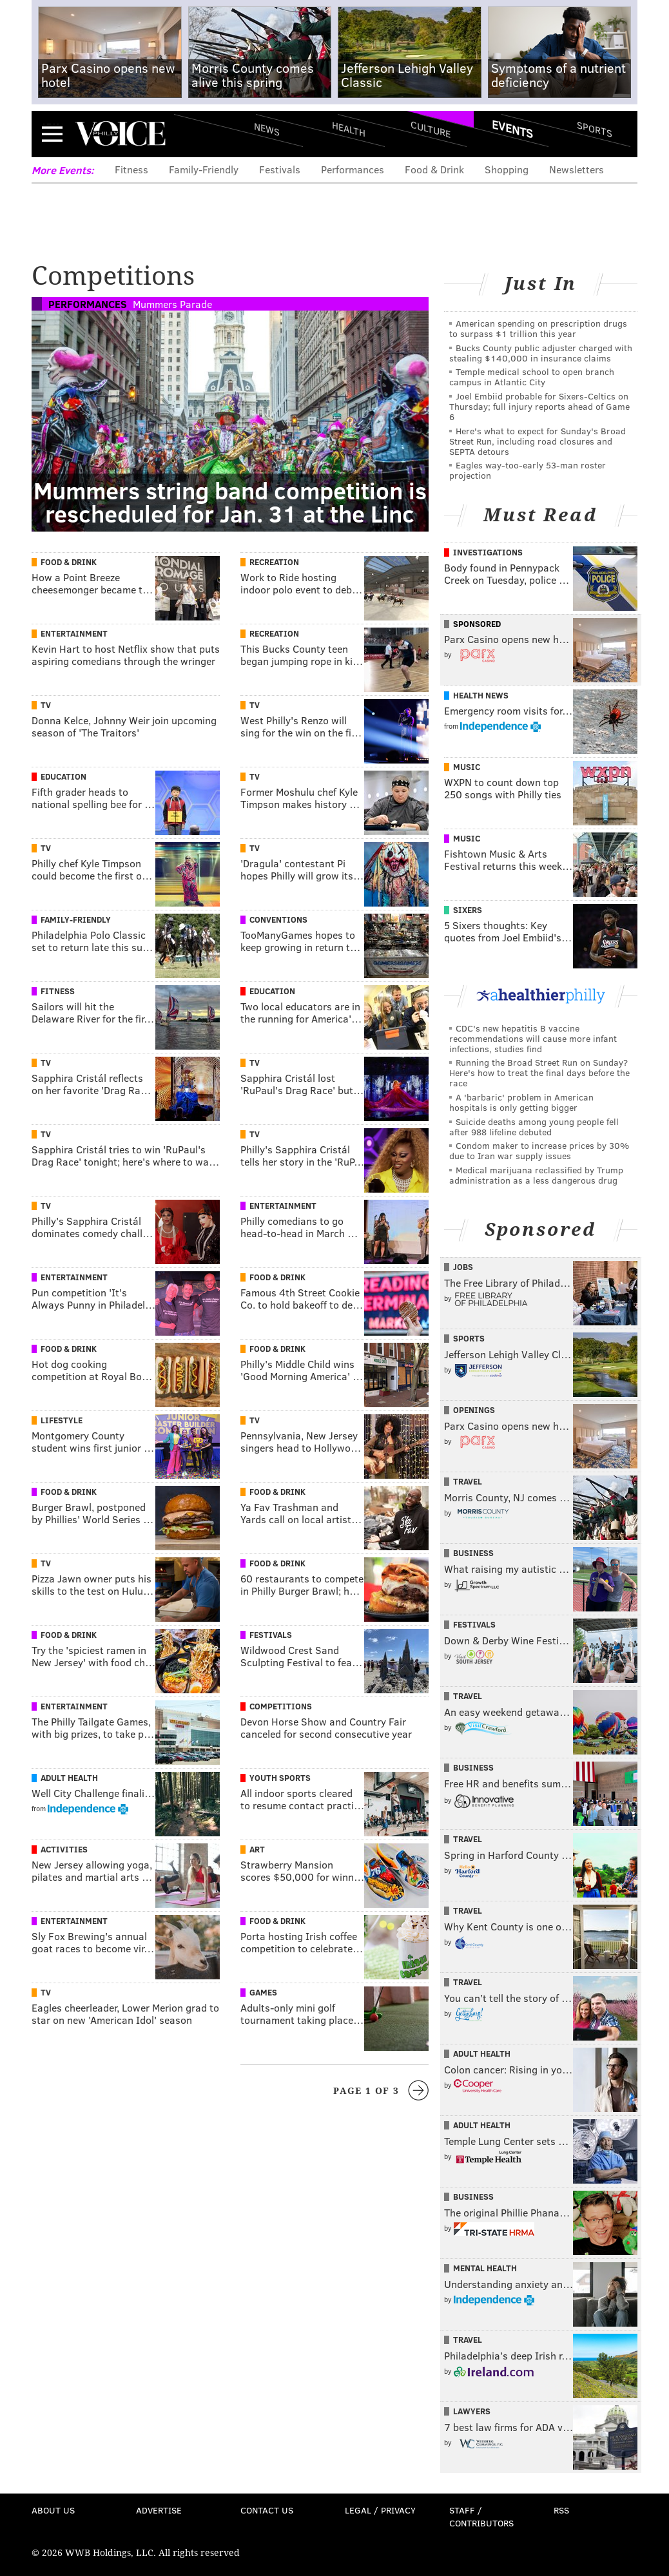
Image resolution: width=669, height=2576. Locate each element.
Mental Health (485, 2268)
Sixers (467, 910)
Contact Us (266, 2510)
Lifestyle (61, 1420)
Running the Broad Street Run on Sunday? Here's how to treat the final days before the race (539, 1072)
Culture (431, 129)
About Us (53, 2510)
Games (263, 1992)
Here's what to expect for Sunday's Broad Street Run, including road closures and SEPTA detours (537, 441)
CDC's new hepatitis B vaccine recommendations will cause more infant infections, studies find (533, 1038)
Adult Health (69, 1777)
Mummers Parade (172, 304)
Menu (52, 134)
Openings (474, 1410)
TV (46, 705)
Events (512, 129)
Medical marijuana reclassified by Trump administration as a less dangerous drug (536, 1175)
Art (257, 1849)
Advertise (159, 2510)
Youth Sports (280, 1777)
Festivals (279, 169)
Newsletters (576, 169)
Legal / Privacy (380, 2510)
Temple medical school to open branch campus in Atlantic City (531, 376)
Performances (352, 169)
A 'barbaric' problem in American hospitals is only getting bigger (521, 1102)
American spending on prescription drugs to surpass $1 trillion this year (538, 328)
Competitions (280, 1706)
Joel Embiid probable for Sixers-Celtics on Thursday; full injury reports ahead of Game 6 (539, 406)
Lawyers (471, 2411)
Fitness (131, 169)
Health (348, 129)
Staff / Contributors (481, 2516)
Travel (467, 1481)
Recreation (274, 562)
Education (63, 776)
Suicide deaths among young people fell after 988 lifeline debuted (534, 1126)
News (267, 129)
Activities (64, 1849)
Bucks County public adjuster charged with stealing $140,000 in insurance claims (540, 352)
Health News (481, 695)
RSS (561, 2510)
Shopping (506, 169)
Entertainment (74, 633)
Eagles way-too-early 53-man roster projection (527, 470)
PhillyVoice (120, 133)
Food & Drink (434, 169)
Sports (594, 129)
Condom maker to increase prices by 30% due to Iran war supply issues (539, 1150)
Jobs (463, 1267)
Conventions (278, 919)
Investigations (488, 552)
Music (466, 767)
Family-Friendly (203, 169)
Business (473, 1553)
